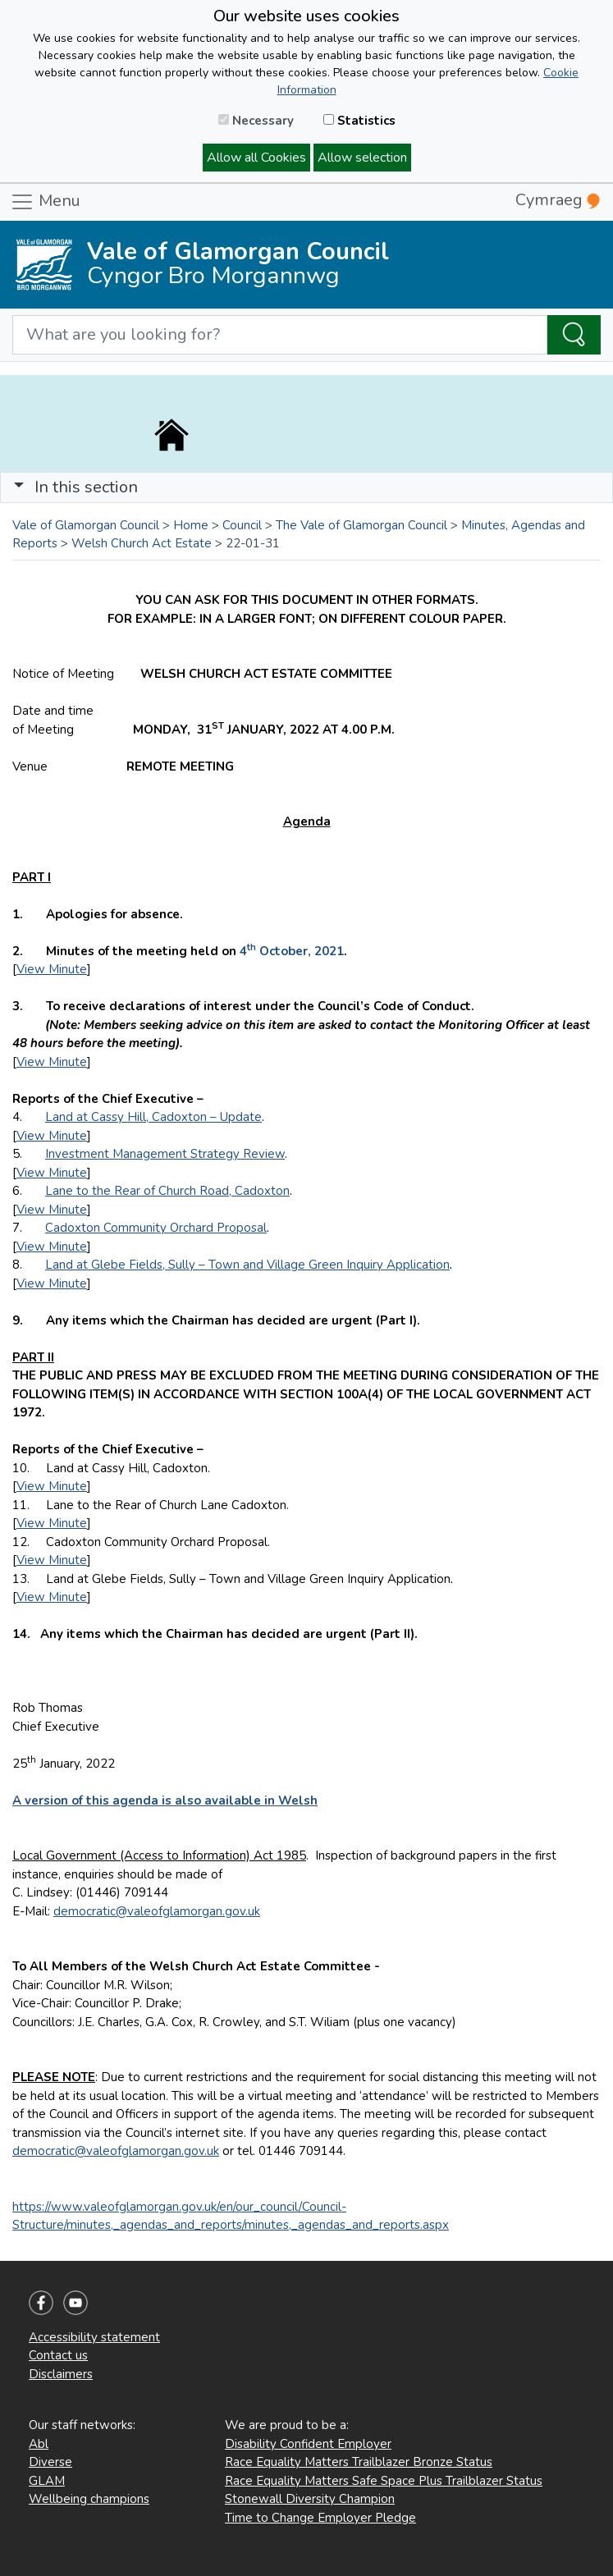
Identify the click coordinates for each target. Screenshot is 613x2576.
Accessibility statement (94, 2337)
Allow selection (362, 158)
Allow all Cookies (256, 158)
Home (190, 525)
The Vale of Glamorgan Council (361, 525)
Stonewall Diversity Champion (310, 2499)
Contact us (58, 2355)
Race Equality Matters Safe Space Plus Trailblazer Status (383, 2481)
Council (242, 525)
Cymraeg (557, 200)
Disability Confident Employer (308, 2444)
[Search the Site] (574, 335)
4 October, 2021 (292, 951)
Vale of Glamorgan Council (85, 525)
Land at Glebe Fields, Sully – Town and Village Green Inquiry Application (247, 1264)
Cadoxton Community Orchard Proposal (156, 1227)
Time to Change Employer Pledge (320, 2518)
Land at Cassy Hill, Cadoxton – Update (153, 1117)
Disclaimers (61, 2374)
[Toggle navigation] (306, 487)
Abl (38, 2444)
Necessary (256, 120)
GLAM (47, 2481)
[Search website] (279, 335)
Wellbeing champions (89, 2499)
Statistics (359, 120)
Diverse (50, 2462)
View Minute (51, 969)
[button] (18, 487)
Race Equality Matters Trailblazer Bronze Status (358, 2462)
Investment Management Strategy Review (165, 1154)
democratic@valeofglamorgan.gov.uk (156, 1911)
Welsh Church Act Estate (141, 543)
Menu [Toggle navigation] (45, 202)
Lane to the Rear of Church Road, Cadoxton (167, 1191)
